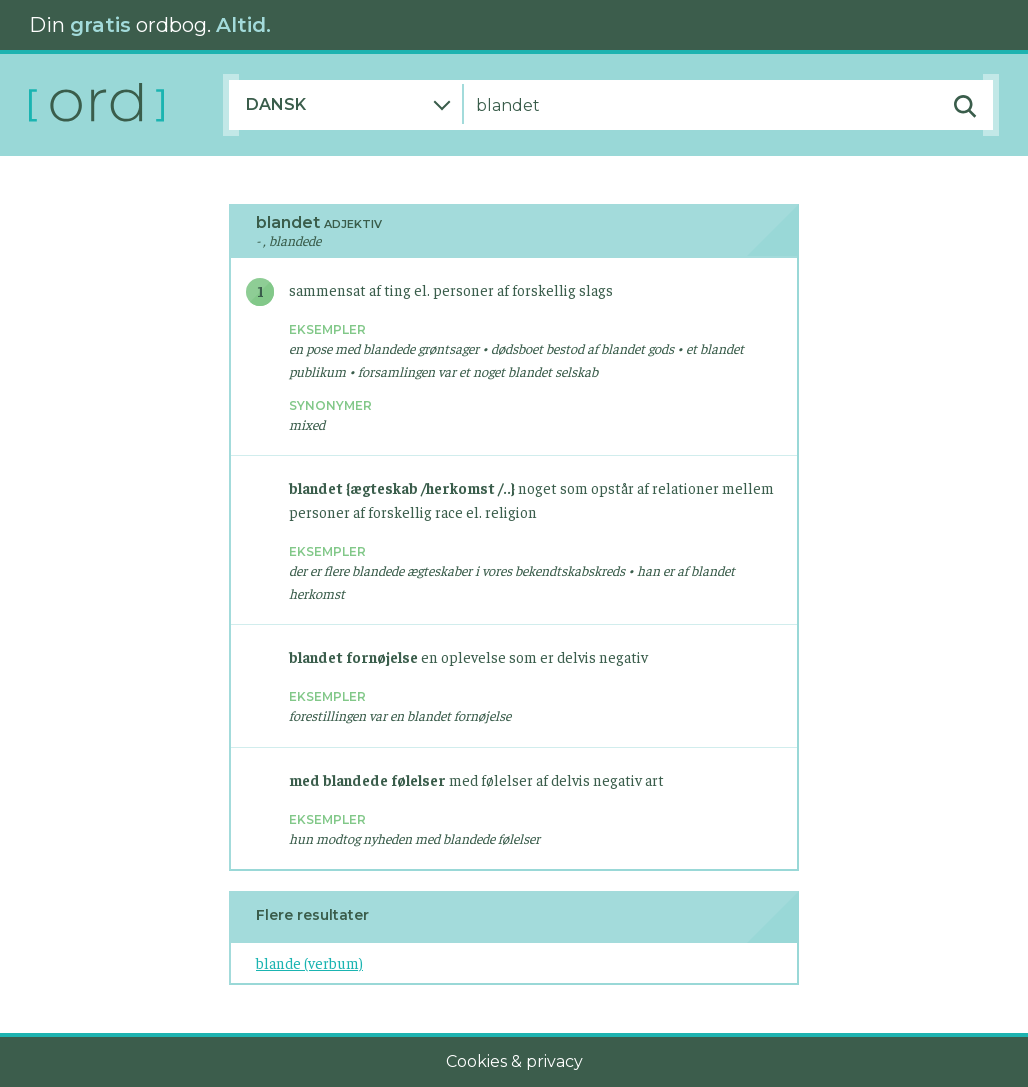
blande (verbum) (309, 962)
